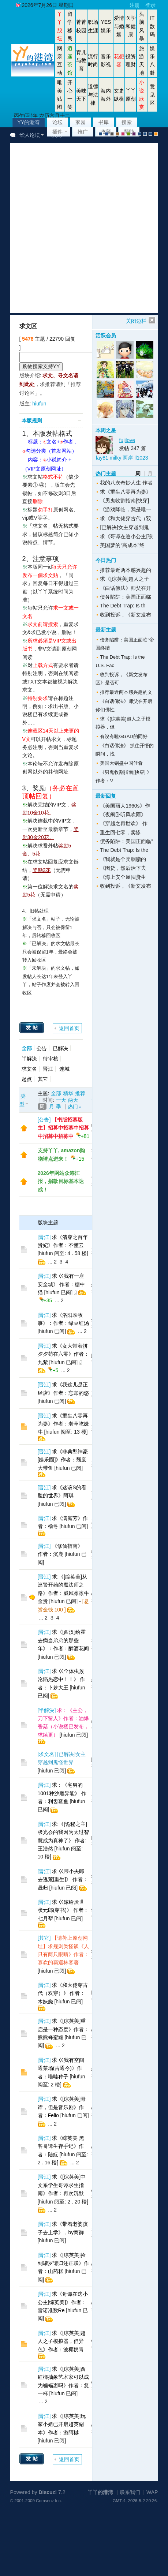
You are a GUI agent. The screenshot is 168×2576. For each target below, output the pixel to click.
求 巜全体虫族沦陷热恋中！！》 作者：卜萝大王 (61, 1679)
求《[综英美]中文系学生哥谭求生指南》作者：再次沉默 (62, 2185)
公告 (42, 1048)
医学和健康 (131, 26)
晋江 (48, 1069)
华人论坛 (29, 135)
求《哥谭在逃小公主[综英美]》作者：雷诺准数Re (63, 2302)
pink (123, 134)
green (128, 134)
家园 (80, 122)
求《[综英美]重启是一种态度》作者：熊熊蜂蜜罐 (63, 2029)
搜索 (127, 122)
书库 (103, 122)
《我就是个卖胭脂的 (123, 859)
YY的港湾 (29, 122)
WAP (152, 2492)
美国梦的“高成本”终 (122, 545)
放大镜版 (145, 134)
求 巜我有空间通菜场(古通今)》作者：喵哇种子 (61, 2068)
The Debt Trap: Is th (122, 606)
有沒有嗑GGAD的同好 (123, 736)
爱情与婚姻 (119, 26)
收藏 (106, 132)
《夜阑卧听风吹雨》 (123, 814)
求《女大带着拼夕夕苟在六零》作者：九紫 (63, 1354)
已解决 (60, 1048)
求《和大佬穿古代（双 (125, 518)
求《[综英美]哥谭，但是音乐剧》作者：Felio (62, 2107)
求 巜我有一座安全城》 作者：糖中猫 (61, 1284)
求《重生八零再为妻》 (125, 492)
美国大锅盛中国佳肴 (121, 763)
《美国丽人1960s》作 (125, 806)
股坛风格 (139, 134)
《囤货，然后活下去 (123, 868)
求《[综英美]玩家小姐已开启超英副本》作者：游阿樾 (62, 2424)
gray (112, 134)
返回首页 (69, 1028)
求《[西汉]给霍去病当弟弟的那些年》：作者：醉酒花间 (63, 1640)
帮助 (129, 132)
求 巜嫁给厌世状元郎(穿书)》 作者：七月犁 (63, 1910)
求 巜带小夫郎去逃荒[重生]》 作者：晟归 (63, 1879)
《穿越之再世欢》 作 (124, 823)
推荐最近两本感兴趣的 (125, 570)
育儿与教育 (81, 60)
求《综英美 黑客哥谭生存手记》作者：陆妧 (61, 2146)
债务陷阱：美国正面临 (125, 597)
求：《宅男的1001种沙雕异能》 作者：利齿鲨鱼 (62, 1793)
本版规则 (32, 420)
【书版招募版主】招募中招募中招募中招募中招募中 (63, 1128)
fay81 (102, 458)
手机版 (156, 134)
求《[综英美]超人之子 (124, 579)
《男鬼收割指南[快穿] (124, 500)
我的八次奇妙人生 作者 (126, 483)
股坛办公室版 (150, 134)
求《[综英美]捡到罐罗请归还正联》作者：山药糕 (63, 2263)
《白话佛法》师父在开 (125, 588)
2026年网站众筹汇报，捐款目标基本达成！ (61, 1181)
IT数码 (152, 26)
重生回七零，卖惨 (120, 832)
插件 (57, 132)
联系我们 (130, 2492)
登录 (150, 5)
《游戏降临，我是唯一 (125, 509)
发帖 (33, 1027)
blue (106, 134)
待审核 (50, 1059)
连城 (64, 1069)
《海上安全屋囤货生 (123, 877)
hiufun (39, 404)
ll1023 (141, 458)
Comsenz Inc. (49, 2500)
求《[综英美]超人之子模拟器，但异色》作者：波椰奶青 (62, 2341)
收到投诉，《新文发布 (125, 615)
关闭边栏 (136, 321)
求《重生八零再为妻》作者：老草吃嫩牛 (63, 1424)
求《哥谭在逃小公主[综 (126, 536)
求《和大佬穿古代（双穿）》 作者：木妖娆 (63, 1993)
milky (116, 458)
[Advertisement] (80, 227)
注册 (135, 5)
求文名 (29, 1069)
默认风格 (100, 134)
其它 (43, 1079)
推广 (83, 132)
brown (117, 134)
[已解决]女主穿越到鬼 (124, 527)
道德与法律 (93, 94)
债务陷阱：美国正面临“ (126, 841)
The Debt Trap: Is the (124, 850)
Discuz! (47, 2492)
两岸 (128, 458)
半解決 (29, 1059)
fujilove (127, 440)
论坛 (57, 122)
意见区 (152, 94)
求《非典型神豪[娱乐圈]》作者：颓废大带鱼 (63, 1460)
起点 (27, 1079)
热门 (73, 1106)
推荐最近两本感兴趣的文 (126, 692)
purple (134, 134)
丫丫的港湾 (100, 2492)
